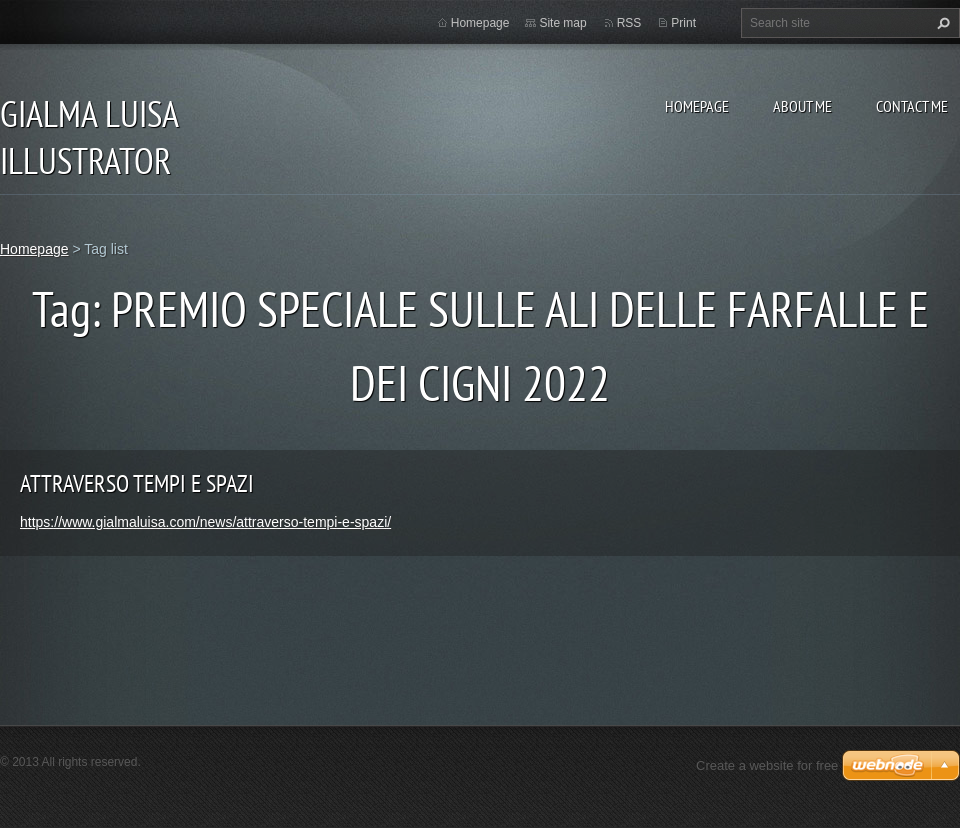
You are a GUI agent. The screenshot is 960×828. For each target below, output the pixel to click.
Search (941, 23)
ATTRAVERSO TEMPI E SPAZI (137, 483)
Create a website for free (767, 765)
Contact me (912, 106)
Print (683, 23)
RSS (629, 23)
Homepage (697, 106)
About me (802, 106)
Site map (562, 23)
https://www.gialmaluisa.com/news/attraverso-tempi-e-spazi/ (205, 522)
